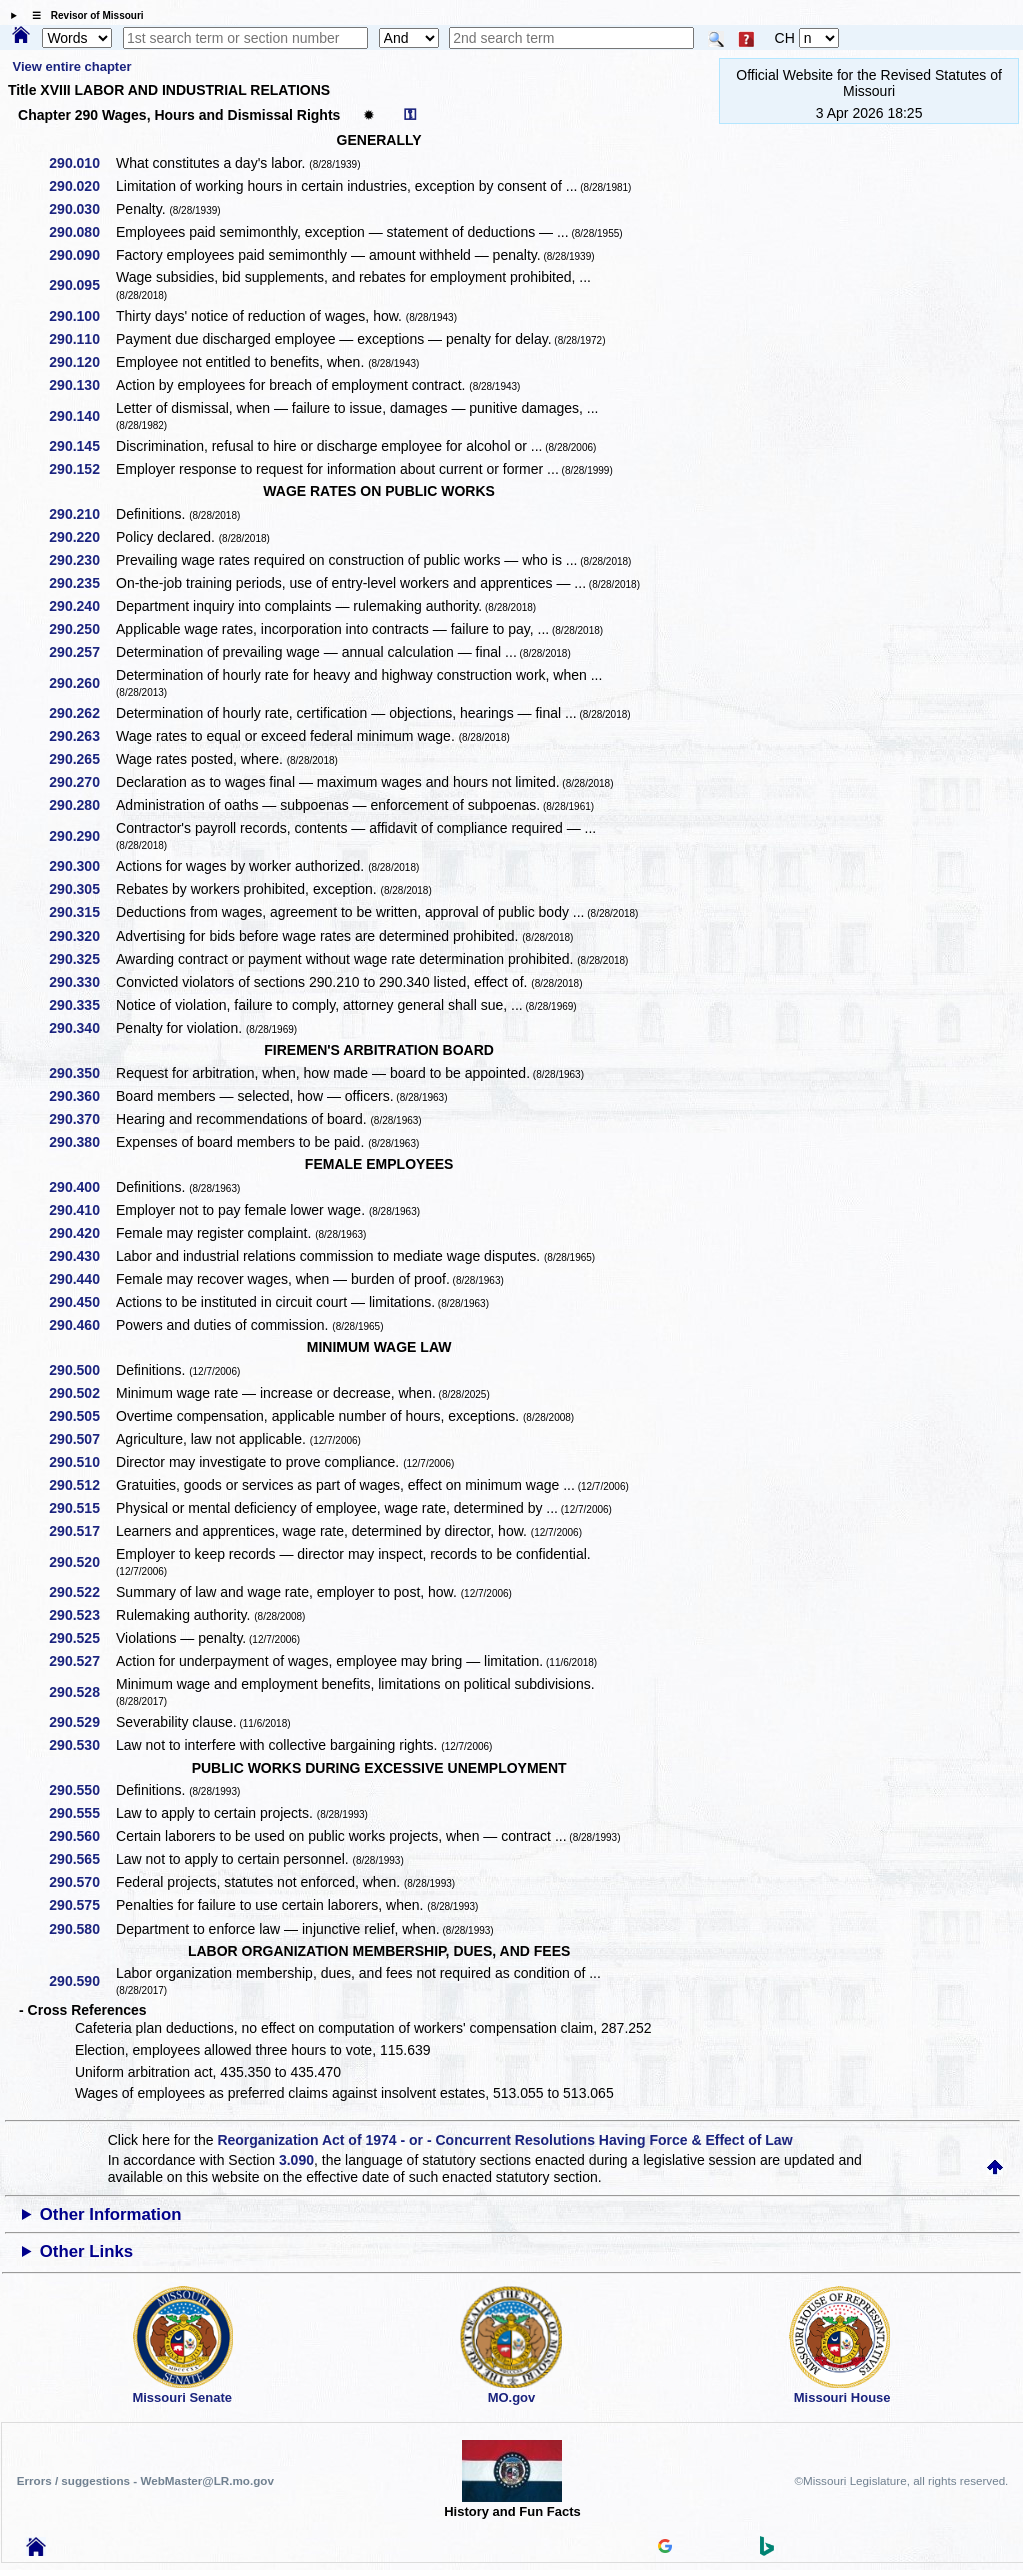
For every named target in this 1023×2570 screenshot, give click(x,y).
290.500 (81, 1370)
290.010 (81, 163)
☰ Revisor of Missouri (83, 15)
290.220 (81, 537)
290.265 (81, 759)
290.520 (81, 1562)
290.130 (81, 385)
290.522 (81, 1592)
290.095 (81, 285)
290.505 (81, 1416)
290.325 (81, 959)
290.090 (81, 255)
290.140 (81, 416)
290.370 (81, 1119)
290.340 (81, 1028)
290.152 (81, 469)
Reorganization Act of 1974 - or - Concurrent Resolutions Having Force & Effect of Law (504, 2140)
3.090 (296, 2160)
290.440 (81, 1279)
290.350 (81, 1073)
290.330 (81, 982)
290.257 (81, 652)
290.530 (81, 1745)
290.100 (81, 316)
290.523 (81, 1615)
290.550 (81, 1790)
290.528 (81, 1692)
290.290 (81, 836)
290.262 (81, 713)
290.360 (81, 1096)
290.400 (81, 1187)
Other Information (111, 2214)
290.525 (81, 1638)
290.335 (81, 1005)
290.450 (81, 1302)
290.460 (81, 1325)
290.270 (81, 782)
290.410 (81, 1210)
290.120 (81, 362)
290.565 (81, 1859)
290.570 (81, 1882)
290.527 (81, 1661)
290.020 (81, 186)
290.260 (81, 683)
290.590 (81, 1981)
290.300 (81, 866)
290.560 (81, 1836)
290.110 (81, 339)
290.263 (81, 736)
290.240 (81, 606)
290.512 (81, 1485)
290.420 (81, 1233)
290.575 (81, 1905)
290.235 (81, 583)
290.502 (81, 1393)
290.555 (81, 1813)
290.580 (81, 1929)
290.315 (81, 912)
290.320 (81, 936)
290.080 (81, 232)
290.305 (81, 889)
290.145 (81, 446)
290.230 (81, 560)
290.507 (81, 1439)
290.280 (81, 805)
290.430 (81, 1256)
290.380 (81, 1142)
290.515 (81, 1508)
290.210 (81, 514)
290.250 (81, 629)
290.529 (81, 1722)
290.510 (81, 1462)
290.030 (81, 209)
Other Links (86, 2251)
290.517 (81, 1531)
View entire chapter (72, 66)
